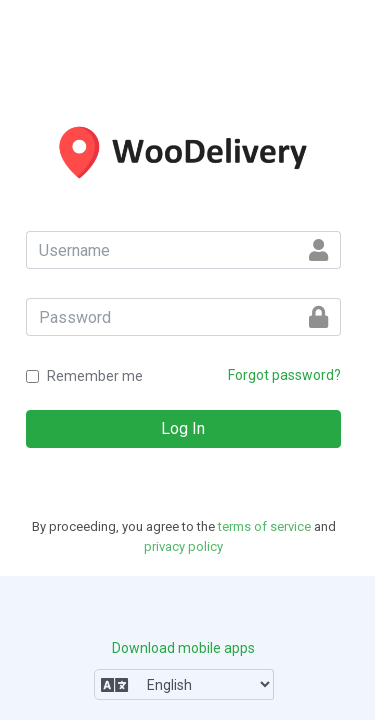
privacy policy (183, 546)
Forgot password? (284, 375)
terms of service (264, 526)
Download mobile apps (183, 648)
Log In (183, 428)
